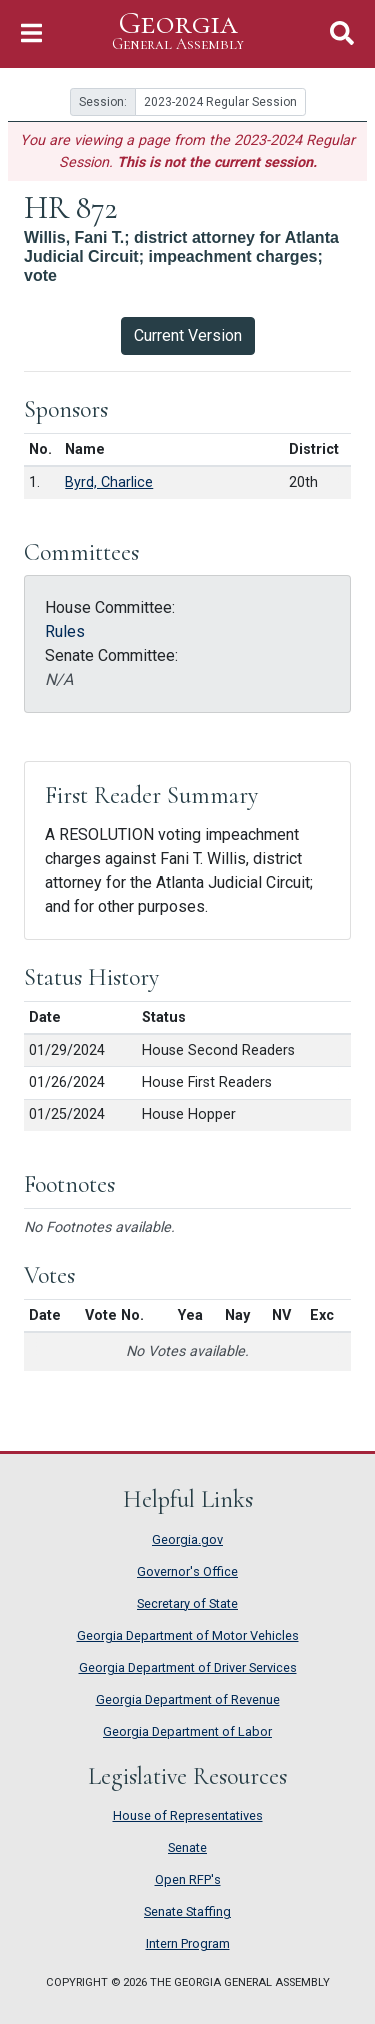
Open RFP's (188, 1879)
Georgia (178, 31)
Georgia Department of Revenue (188, 1699)
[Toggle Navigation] (31, 33)
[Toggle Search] (342, 33)
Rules (65, 631)
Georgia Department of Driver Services (188, 1667)
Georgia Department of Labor (187, 1731)
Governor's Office (187, 1571)
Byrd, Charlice (109, 482)
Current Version (188, 335)
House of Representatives (188, 1815)
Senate (187, 1847)
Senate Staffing (187, 1911)
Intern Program (188, 1943)
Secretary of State (187, 1603)
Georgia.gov (187, 1539)
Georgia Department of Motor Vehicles (188, 1635)
